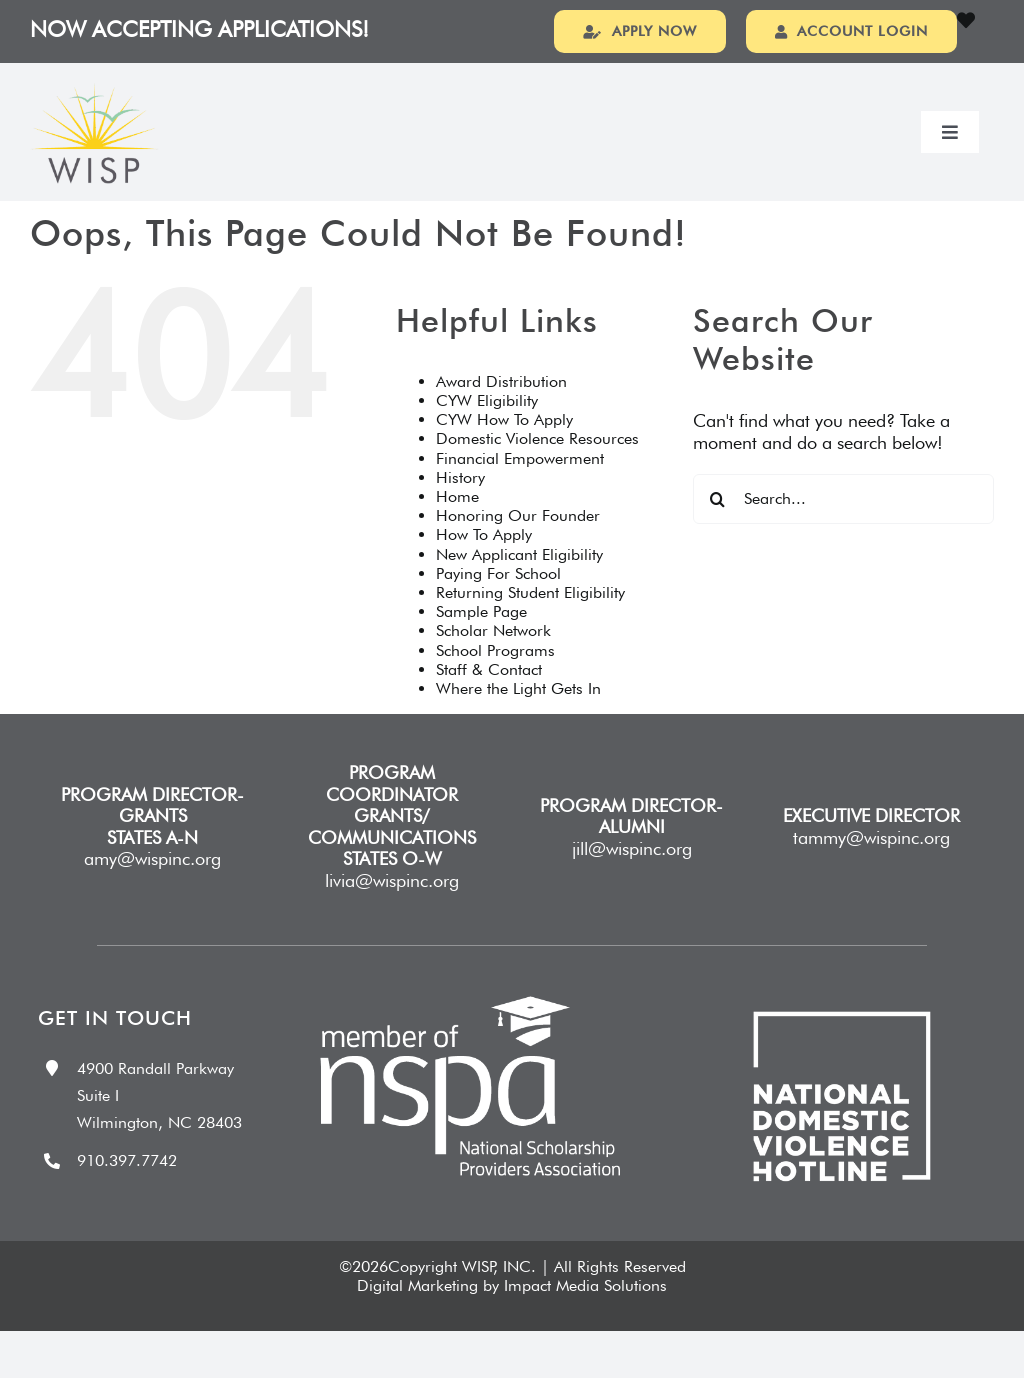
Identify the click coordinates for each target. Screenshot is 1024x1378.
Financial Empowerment (520, 486)
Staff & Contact (489, 697)
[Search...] (843, 527)
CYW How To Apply (504, 447)
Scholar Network (493, 658)
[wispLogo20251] (94, 119)
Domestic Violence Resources (537, 466)
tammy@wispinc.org (871, 865)
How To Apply (484, 562)
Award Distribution (501, 409)
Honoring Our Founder (518, 543)
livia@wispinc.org (392, 908)
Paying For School (498, 601)
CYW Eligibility (487, 428)
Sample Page (481, 639)
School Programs (495, 678)
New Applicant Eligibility (519, 582)
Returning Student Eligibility (530, 620)
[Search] (718, 527)
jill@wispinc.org (632, 876)
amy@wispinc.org (152, 886)
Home (457, 524)
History (460, 505)
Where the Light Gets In (518, 716)
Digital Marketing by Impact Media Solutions (512, 1313)
